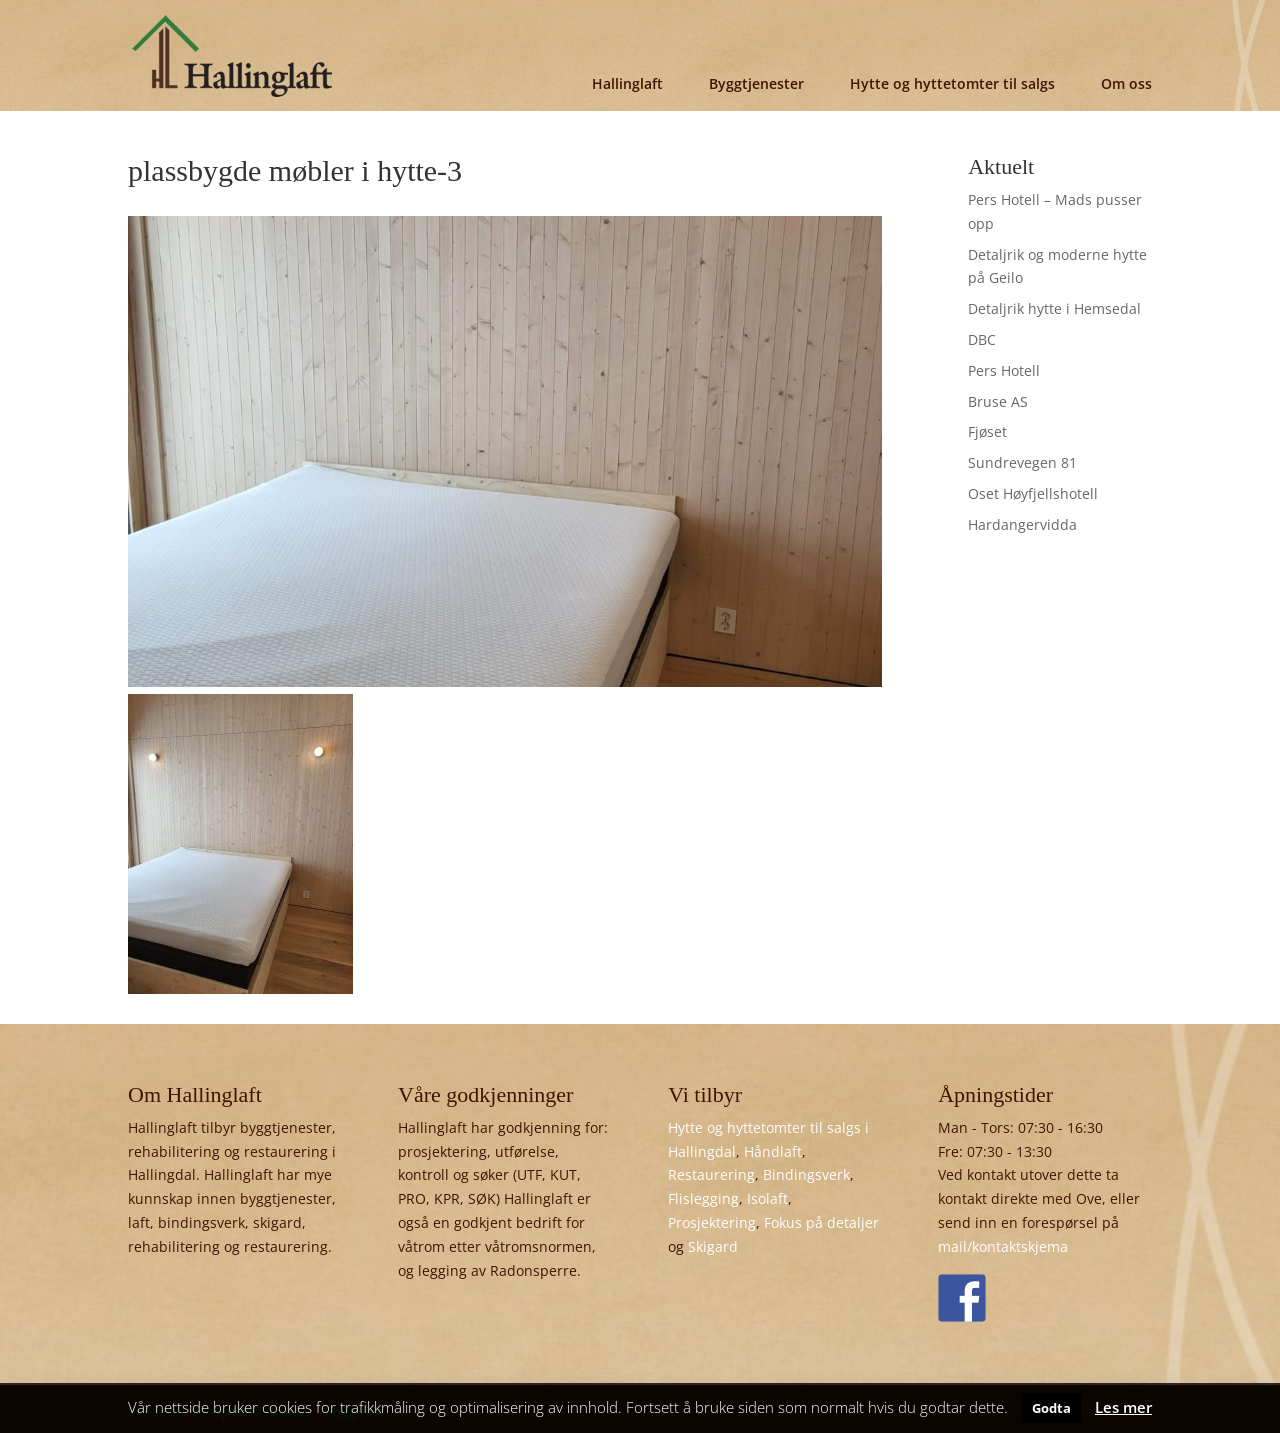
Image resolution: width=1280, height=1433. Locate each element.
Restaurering (711, 1174)
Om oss (1126, 83)
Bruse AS (998, 401)
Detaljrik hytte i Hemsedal (1054, 308)
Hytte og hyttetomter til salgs (952, 83)
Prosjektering (712, 1222)
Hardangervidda (1022, 524)
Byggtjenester (756, 83)
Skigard (713, 1246)
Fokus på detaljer (821, 1222)
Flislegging (703, 1198)
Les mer (1123, 1407)
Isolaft (767, 1198)
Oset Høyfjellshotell (1033, 493)
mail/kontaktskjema (1003, 1246)
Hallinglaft (627, 83)
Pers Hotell (1004, 370)
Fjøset (987, 431)
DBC (982, 339)
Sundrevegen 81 (1022, 462)
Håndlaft (773, 1151)
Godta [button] (1051, 1408)
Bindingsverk (806, 1174)
